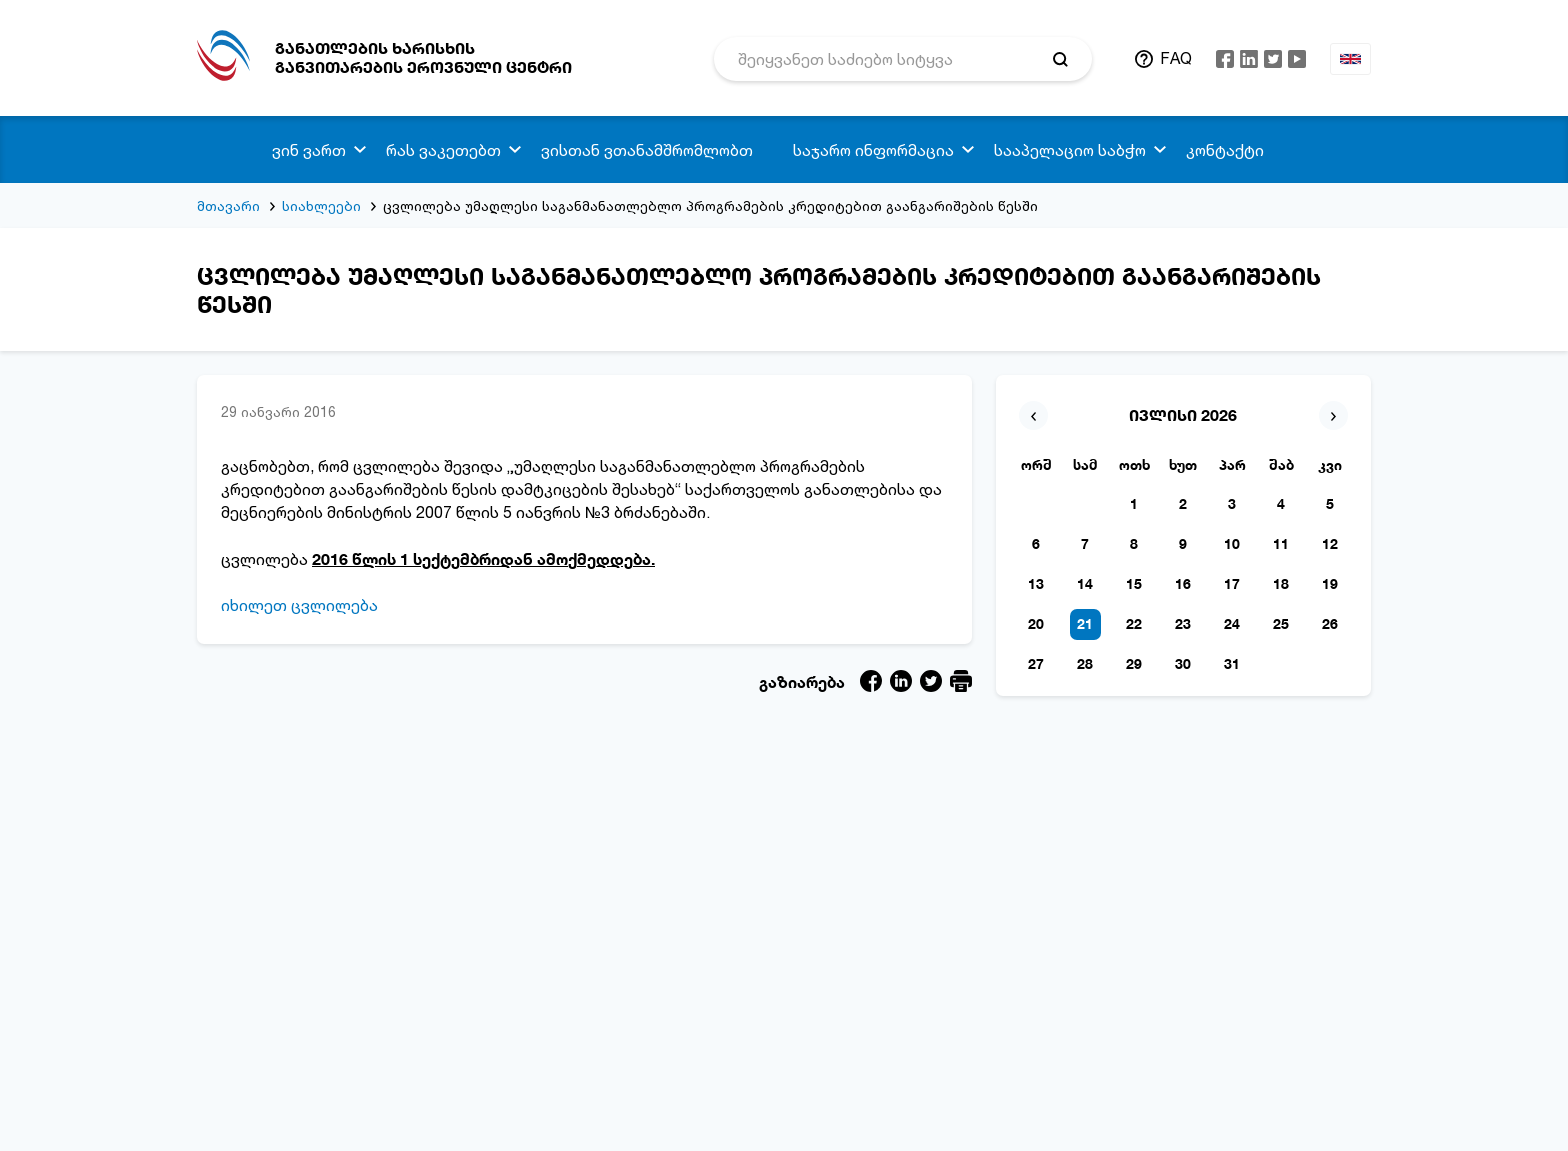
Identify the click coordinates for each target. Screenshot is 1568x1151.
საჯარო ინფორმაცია (873, 150)
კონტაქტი (1225, 150)
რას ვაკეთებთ (443, 150)
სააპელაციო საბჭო (1070, 150)
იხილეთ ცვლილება (299, 605)
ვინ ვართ (309, 150)
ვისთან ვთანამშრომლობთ (647, 150)
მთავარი (228, 205)
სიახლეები (321, 205)
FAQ (1176, 58)
